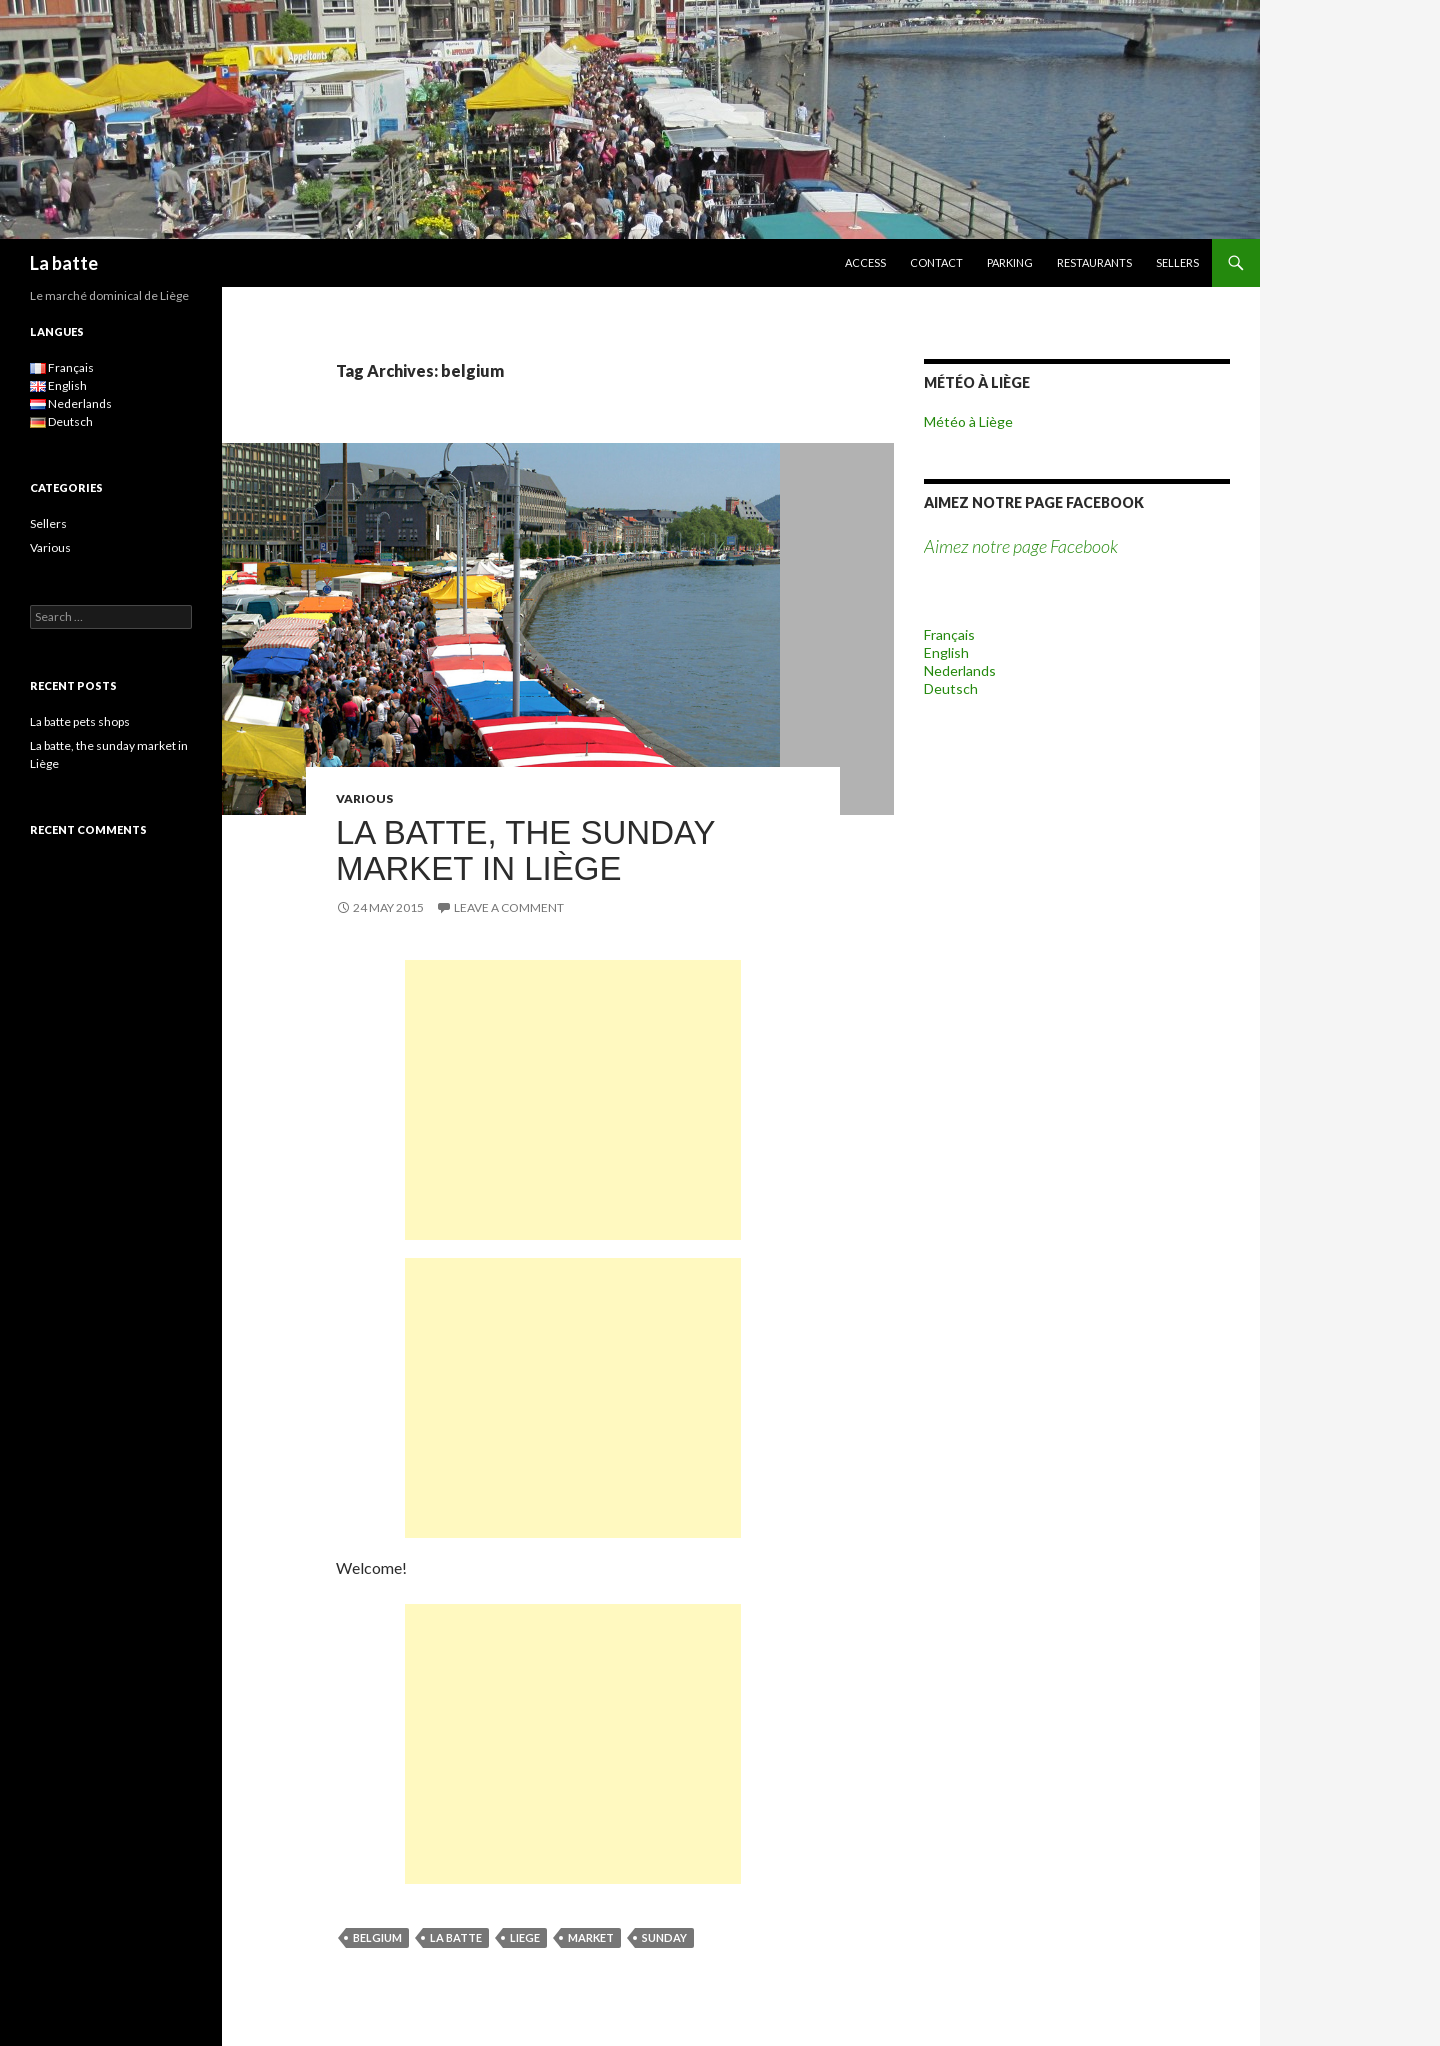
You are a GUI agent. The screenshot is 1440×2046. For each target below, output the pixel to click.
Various (364, 798)
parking (1010, 262)
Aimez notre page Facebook (1034, 502)
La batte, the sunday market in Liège (525, 850)
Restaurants (1094, 262)
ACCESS (865, 262)
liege (525, 1937)
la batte (456, 1937)
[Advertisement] (573, 1100)
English (946, 652)
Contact (936, 262)
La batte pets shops (80, 721)
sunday (664, 1937)
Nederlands (960, 670)
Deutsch (951, 688)
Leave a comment (509, 907)
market (591, 1937)
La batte (64, 263)
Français (949, 634)
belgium (377, 1937)
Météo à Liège (968, 421)
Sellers (1177, 262)
